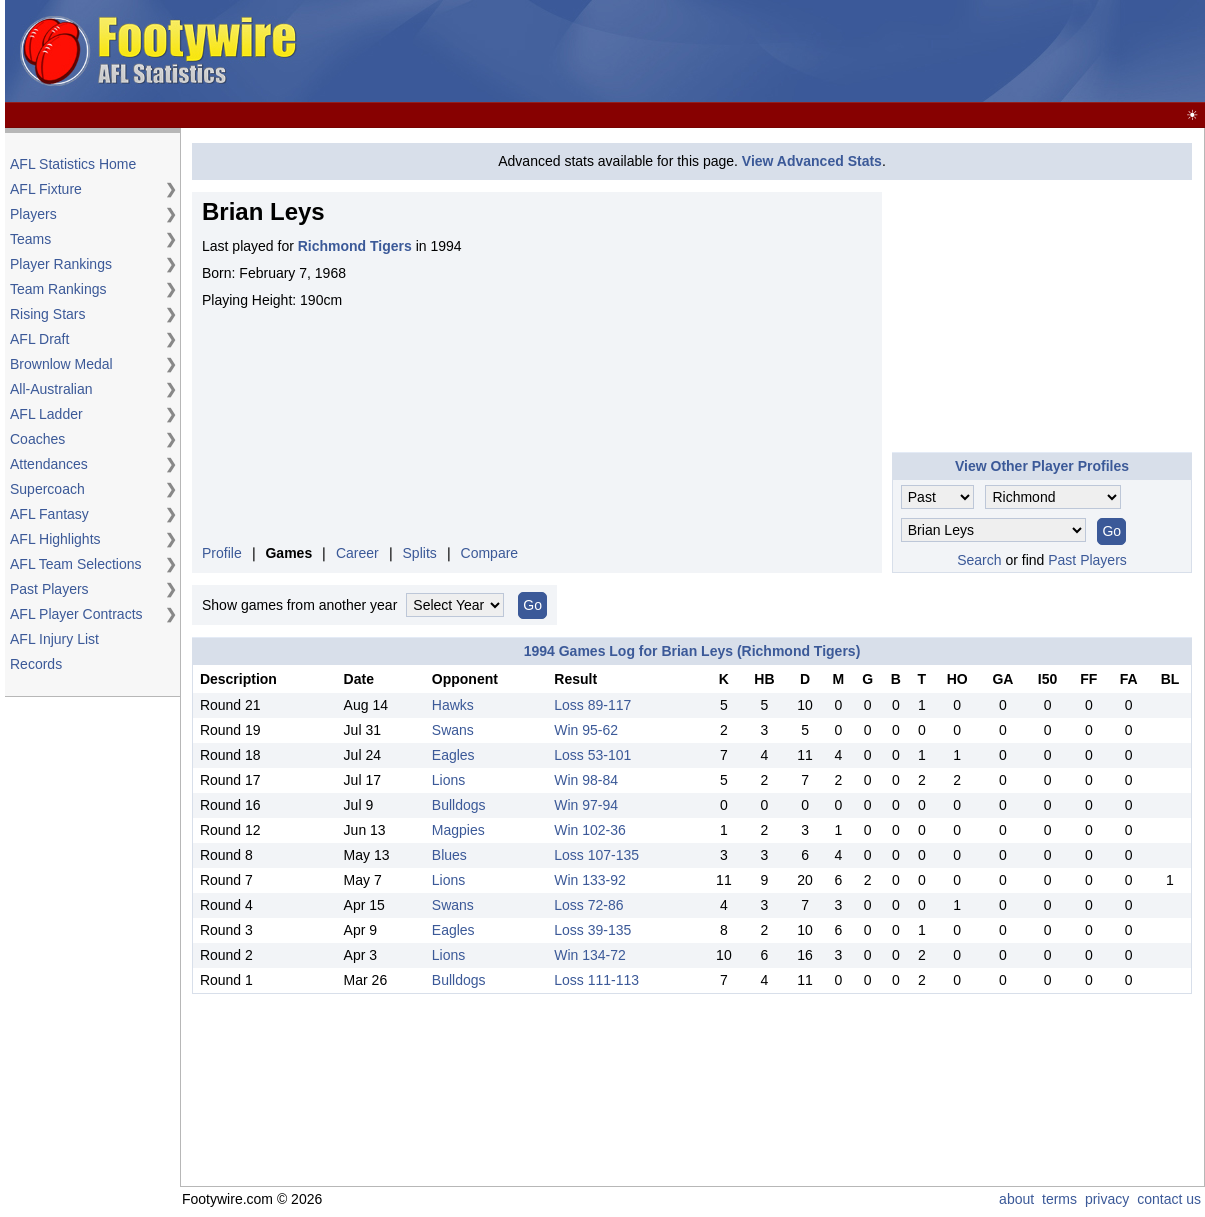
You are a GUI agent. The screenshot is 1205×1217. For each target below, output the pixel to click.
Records (36, 664)
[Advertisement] (837, 52)
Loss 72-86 (588, 905)
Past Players (49, 589)
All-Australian (51, 389)
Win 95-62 (586, 730)
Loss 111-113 (596, 980)
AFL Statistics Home (73, 164)
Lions (448, 780)
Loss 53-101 (592, 755)
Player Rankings (61, 264)
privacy (1107, 1199)
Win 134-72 (590, 955)
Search (979, 560)
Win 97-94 (586, 805)
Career (357, 553)
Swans (453, 730)
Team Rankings (58, 289)
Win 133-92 (590, 880)
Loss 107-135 (596, 855)
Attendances (49, 464)
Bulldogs (459, 805)
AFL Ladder (46, 414)
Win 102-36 (590, 830)
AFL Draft (39, 339)
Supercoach (47, 489)
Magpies (458, 830)
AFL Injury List (54, 639)
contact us (1169, 1199)
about (1016, 1199)
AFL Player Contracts (76, 614)
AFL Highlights (55, 539)
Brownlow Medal (61, 364)
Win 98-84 (586, 780)
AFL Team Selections (76, 564)
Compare (490, 553)
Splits (420, 553)
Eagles (453, 755)
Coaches (37, 439)
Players (33, 214)
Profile (222, 553)
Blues (449, 855)
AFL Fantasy (49, 514)
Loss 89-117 (592, 705)
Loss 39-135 (592, 930)
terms (1059, 1199)
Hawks (453, 705)
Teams (30, 239)
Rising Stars (47, 314)
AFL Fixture (46, 189)
